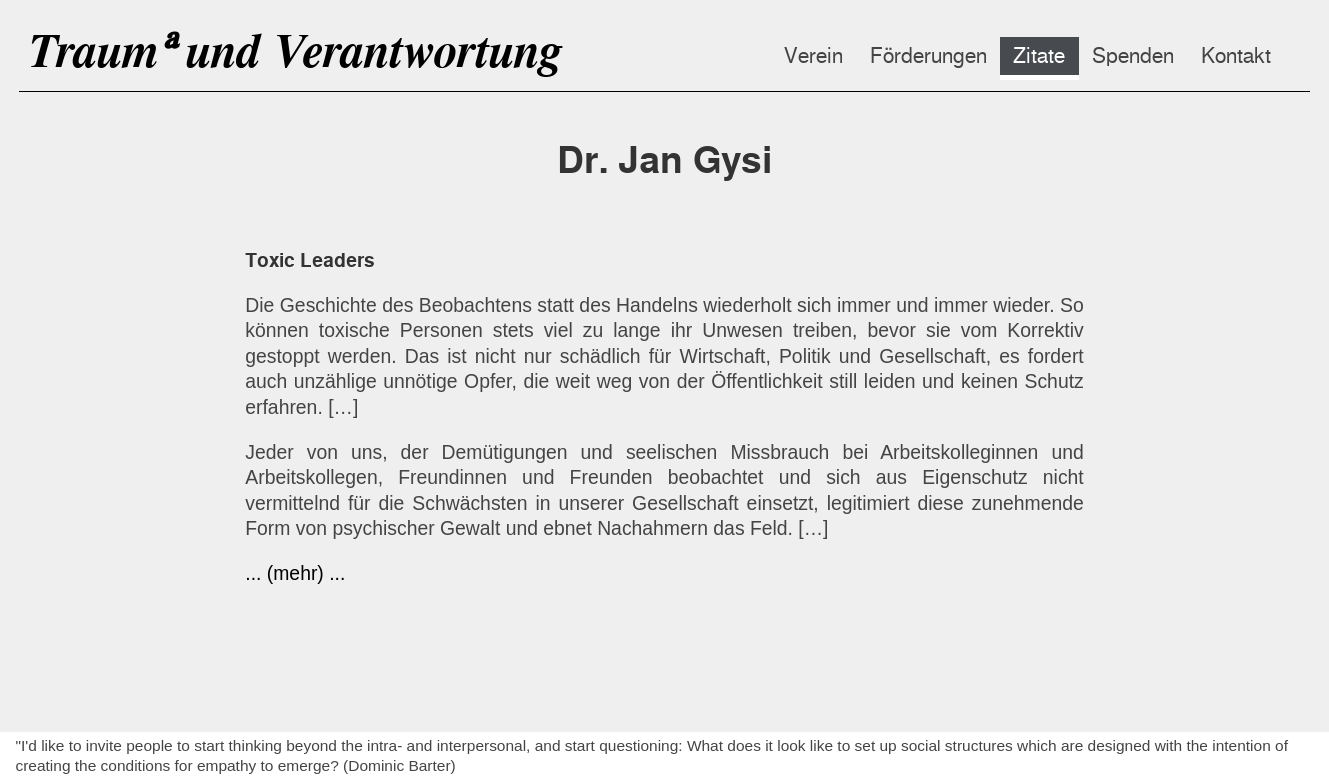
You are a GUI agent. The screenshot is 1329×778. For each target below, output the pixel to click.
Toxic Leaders (310, 260)
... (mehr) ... (295, 573)
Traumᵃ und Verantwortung (294, 50)
